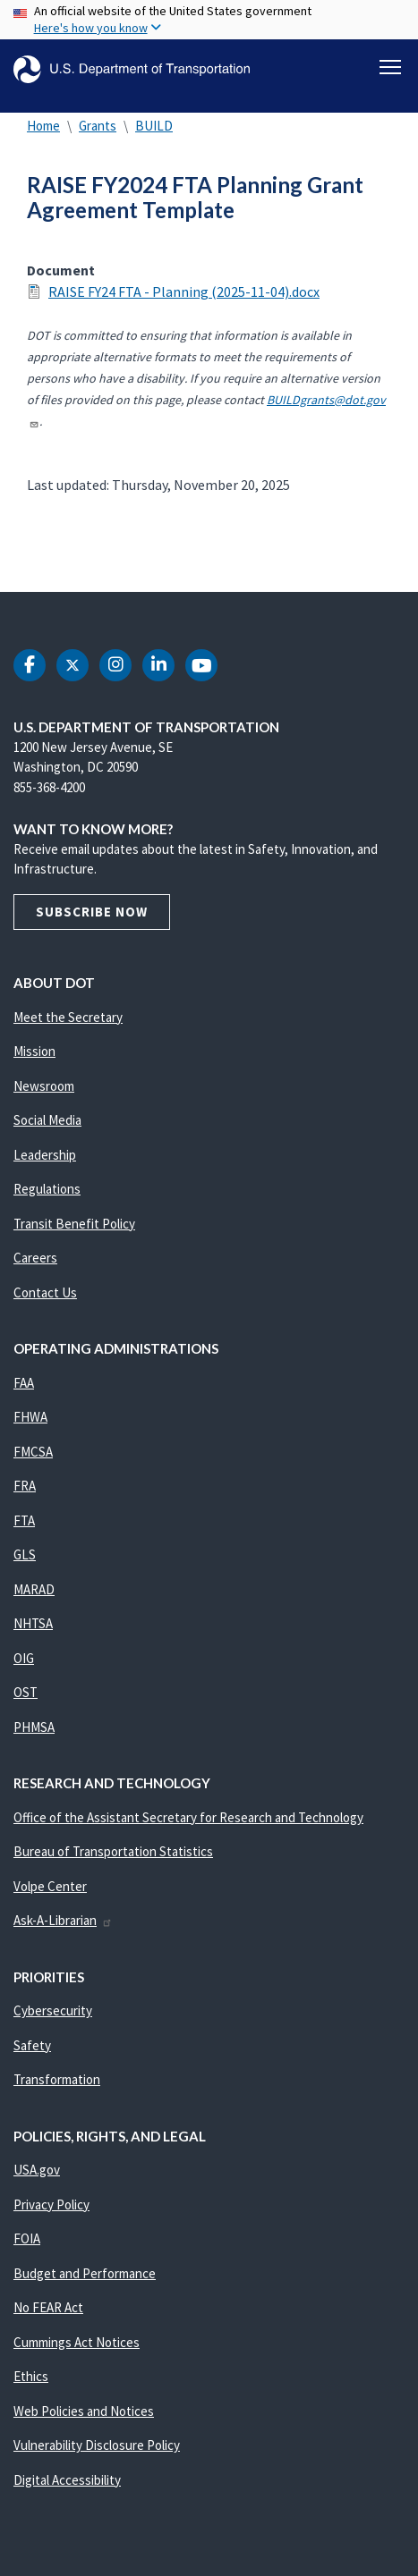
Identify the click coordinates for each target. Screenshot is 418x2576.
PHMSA (34, 1727)
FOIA (26, 2238)
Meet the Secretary (68, 1017)
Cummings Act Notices (76, 2342)
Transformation (56, 2079)
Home (43, 125)
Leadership (44, 1154)
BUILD (154, 125)
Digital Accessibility (67, 2479)
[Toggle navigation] (390, 67)
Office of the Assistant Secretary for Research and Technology (188, 1817)
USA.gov (36, 2169)
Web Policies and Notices (83, 2411)
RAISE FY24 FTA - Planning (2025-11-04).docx (184, 291)
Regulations (47, 1188)
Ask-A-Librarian (63, 1920)
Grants (97, 125)
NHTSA (33, 1623)
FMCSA (33, 1451)
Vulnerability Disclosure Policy (96, 2445)
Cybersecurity (52, 2010)
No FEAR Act (48, 2307)
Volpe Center (50, 1886)
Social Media (47, 1119)
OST (25, 1692)
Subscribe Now (92, 911)
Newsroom (43, 1085)
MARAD (34, 1589)
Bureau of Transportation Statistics (113, 1851)
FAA (23, 1382)
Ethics (30, 2376)
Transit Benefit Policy (74, 1223)
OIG (23, 1658)
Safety (32, 2045)
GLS (24, 1554)
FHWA (30, 1416)
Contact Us (45, 1292)
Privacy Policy (51, 2204)
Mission (34, 1051)
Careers (35, 1257)
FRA (24, 1485)
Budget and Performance (84, 2273)
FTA (24, 1520)
